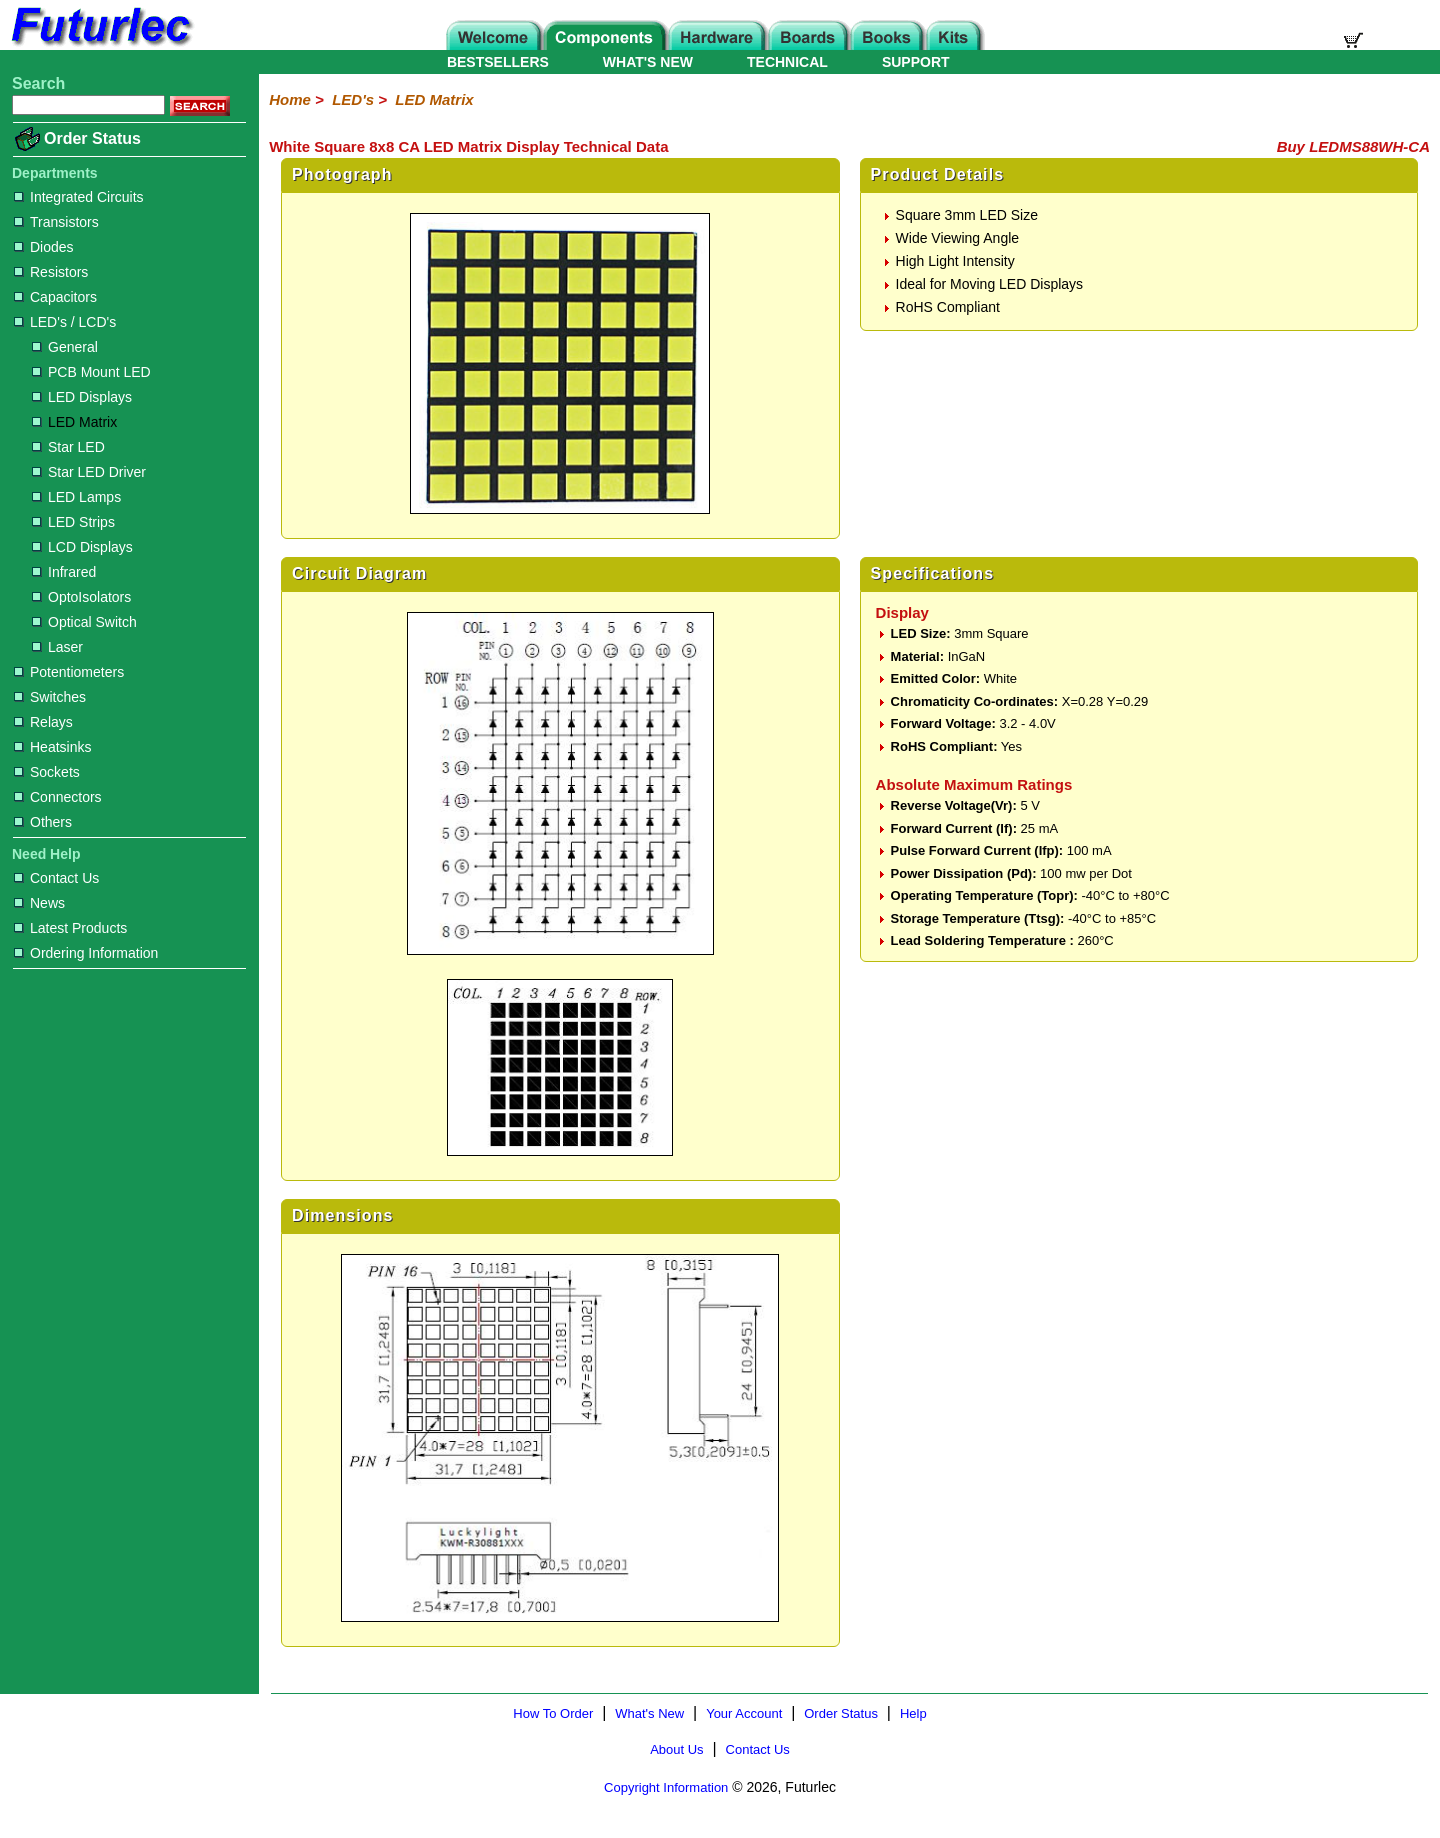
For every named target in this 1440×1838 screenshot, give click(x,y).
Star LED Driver (89, 472)
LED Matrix (74, 422)
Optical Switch (84, 622)
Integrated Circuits (79, 197)
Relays (43, 722)
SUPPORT (916, 62)
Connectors (58, 797)
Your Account (744, 1713)
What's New (649, 1713)
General (65, 347)
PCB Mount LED (91, 372)
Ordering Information (86, 953)
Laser (57, 647)
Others (43, 822)
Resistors (51, 272)
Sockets (47, 772)
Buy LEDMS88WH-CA (1353, 146)
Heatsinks (52, 747)
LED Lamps (76, 497)
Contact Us (56, 878)
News (39, 903)
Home (290, 99)
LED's (353, 99)
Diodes (44, 247)
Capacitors (55, 297)
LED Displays (82, 397)
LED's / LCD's (65, 322)
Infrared (64, 572)
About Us (676, 1749)
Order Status (92, 138)
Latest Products (70, 928)
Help (913, 1713)
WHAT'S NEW (648, 62)
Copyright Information (666, 1787)
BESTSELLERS (498, 62)
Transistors (56, 222)
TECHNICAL (787, 62)
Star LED (68, 447)
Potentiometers (69, 672)
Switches (50, 697)
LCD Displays (82, 547)
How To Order (553, 1713)
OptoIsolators (81, 597)
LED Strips (73, 522)
